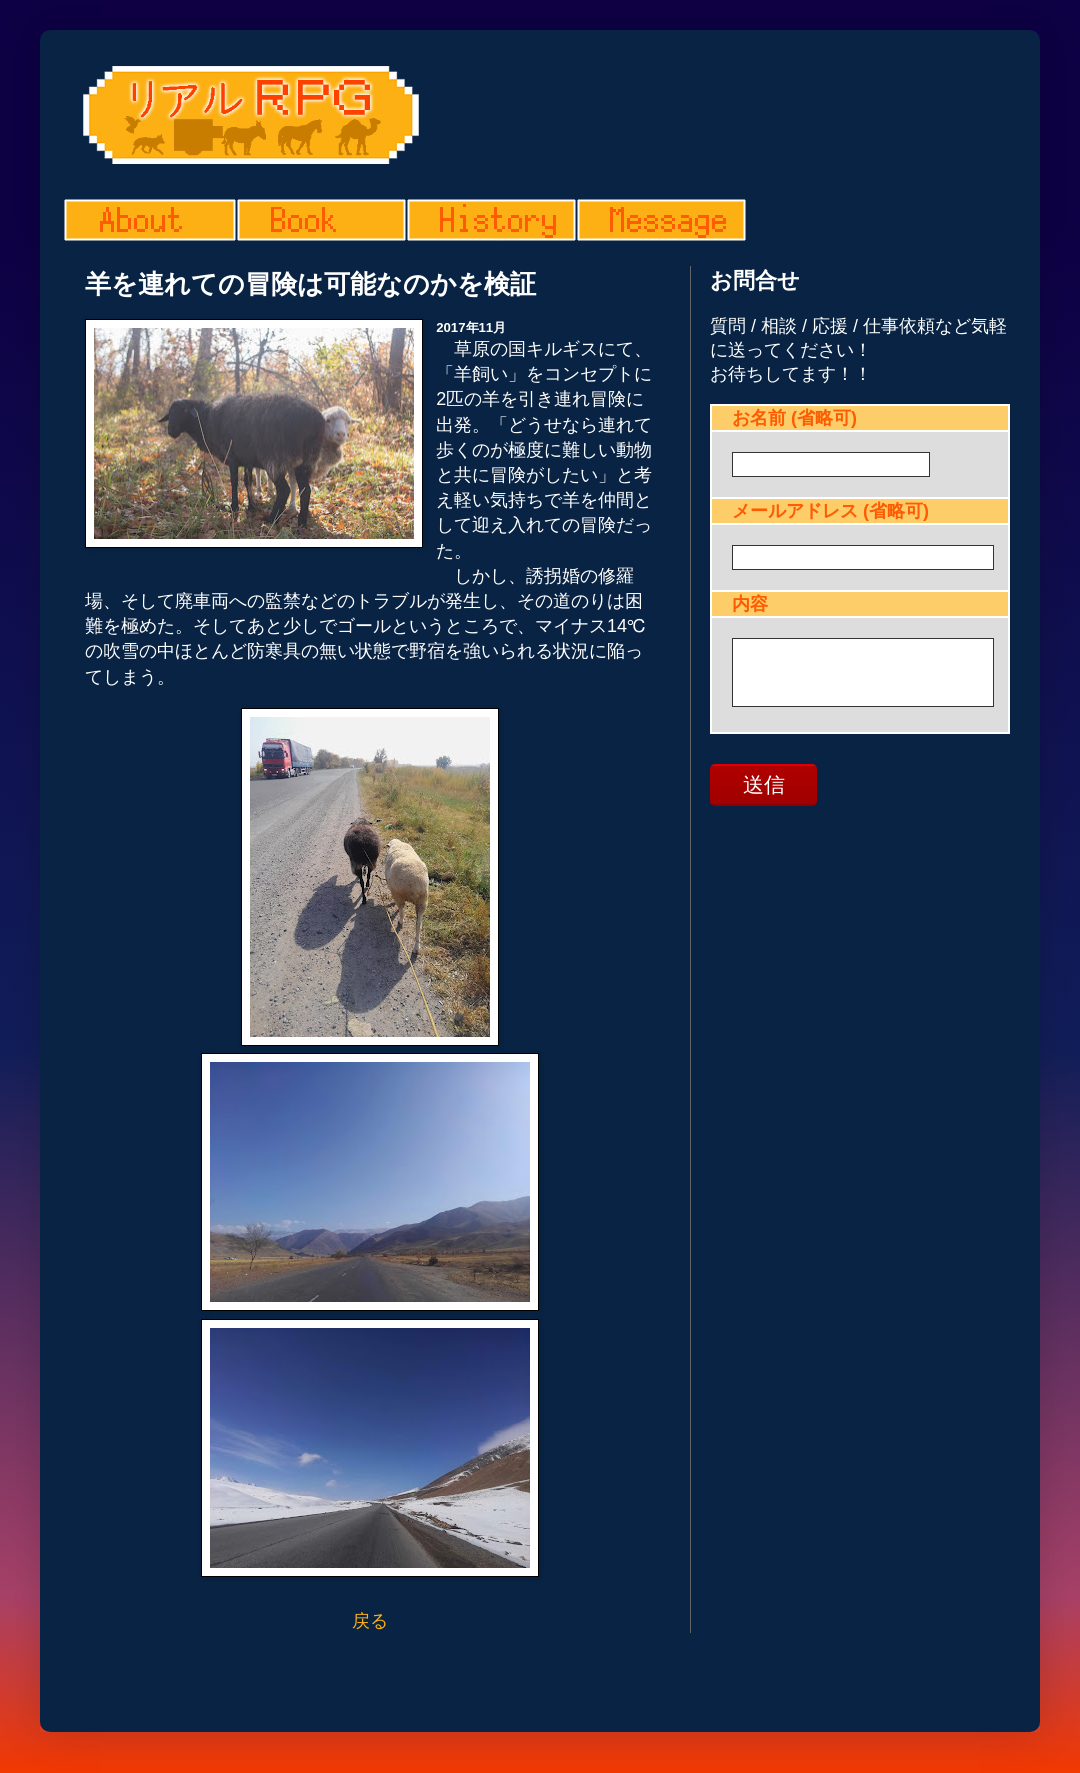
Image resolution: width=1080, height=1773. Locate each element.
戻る (370, 1621)
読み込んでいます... (860, 576)
